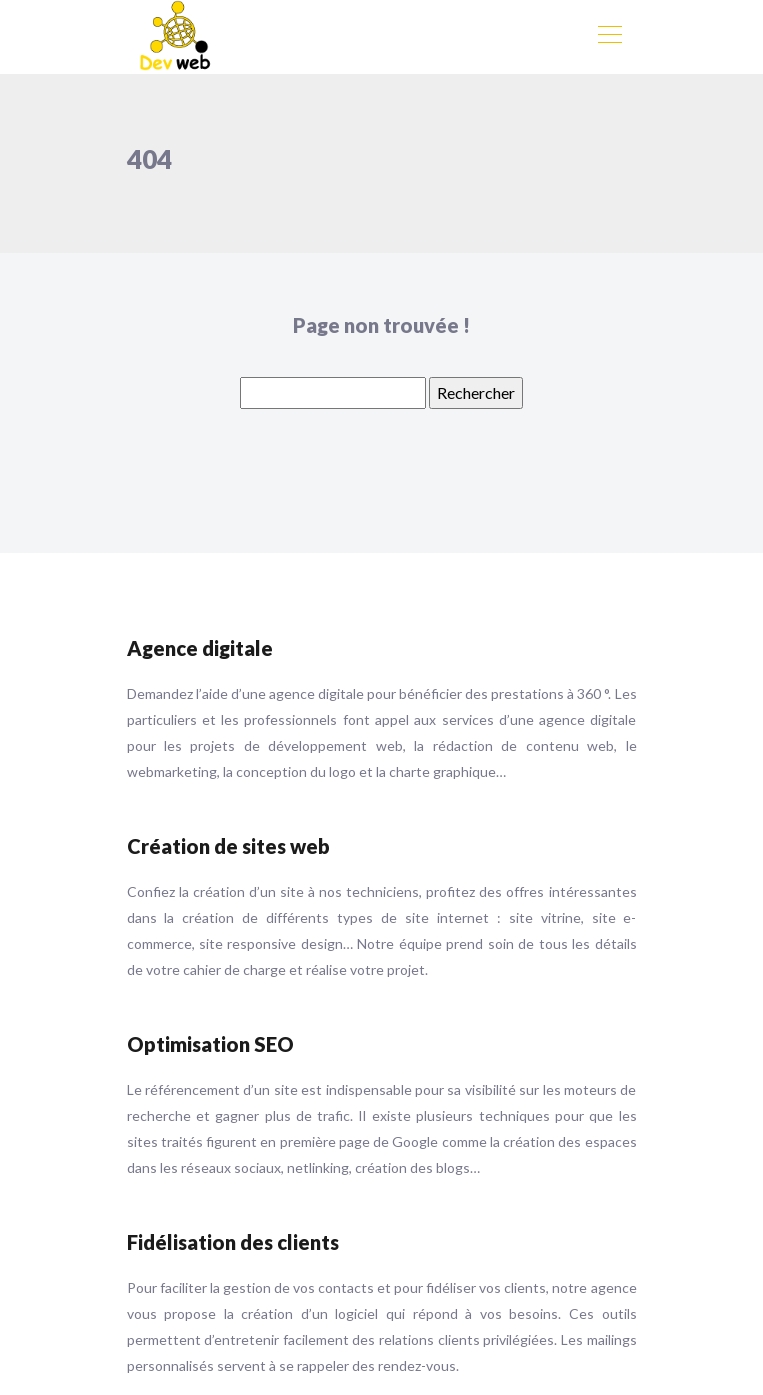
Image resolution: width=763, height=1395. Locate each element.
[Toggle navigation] (609, 37)
